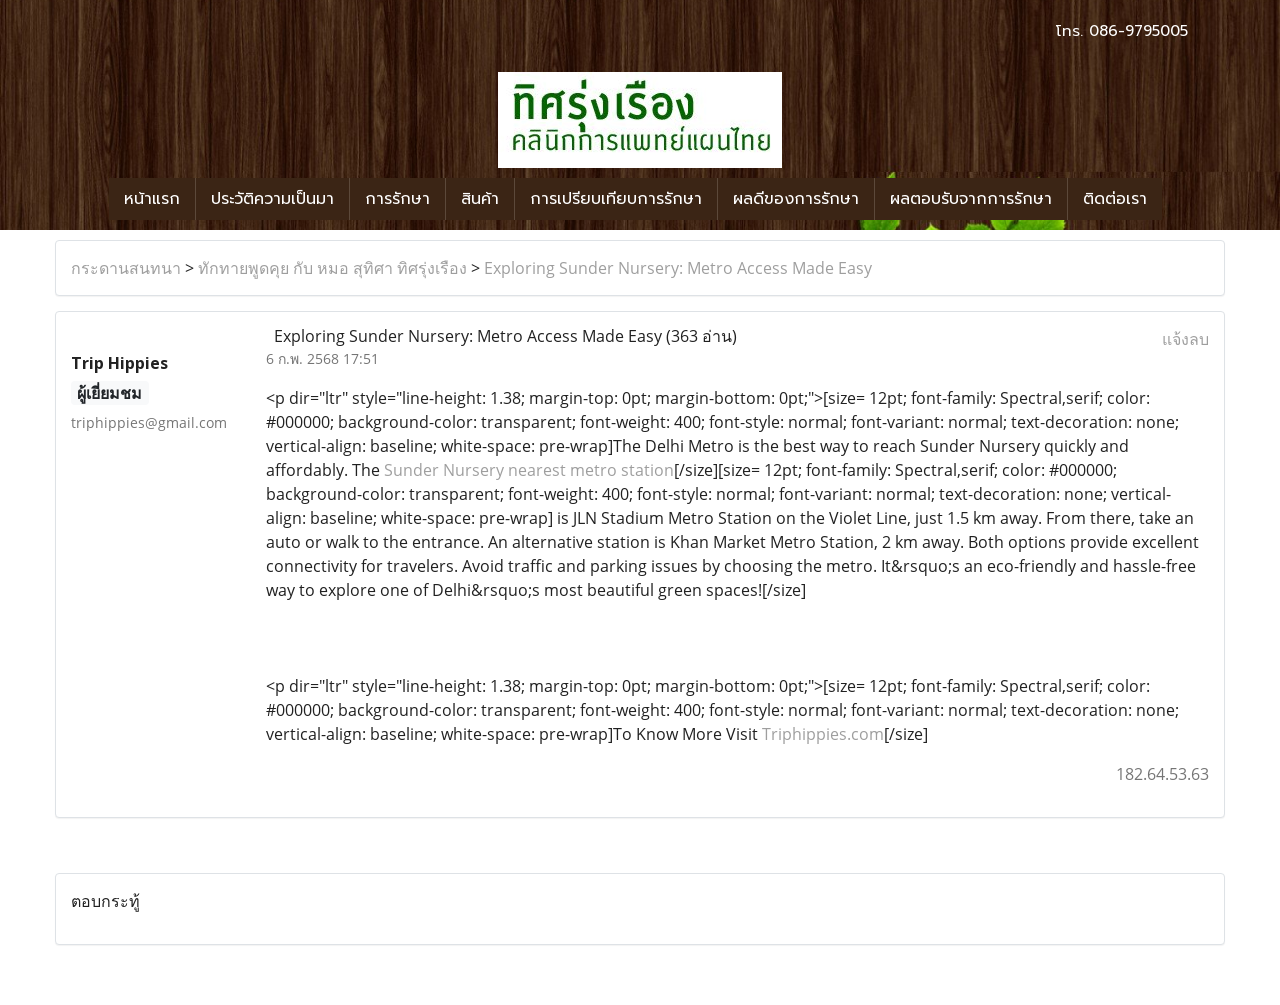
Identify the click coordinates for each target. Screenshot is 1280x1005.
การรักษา (397, 199)
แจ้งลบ (1185, 339)
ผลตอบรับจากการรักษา (971, 199)
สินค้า (480, 199)
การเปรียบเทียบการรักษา (616, 199)
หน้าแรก (152, 199)
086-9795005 (1138, 31)
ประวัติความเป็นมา (272, 199)
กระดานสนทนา (126, 268)
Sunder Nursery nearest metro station (529, 470)
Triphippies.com (823, 734)
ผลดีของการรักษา (796, 199)
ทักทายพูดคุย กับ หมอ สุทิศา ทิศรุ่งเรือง (332, 268)
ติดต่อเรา (1115, 199)
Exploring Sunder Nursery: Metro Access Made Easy (678, 268)
